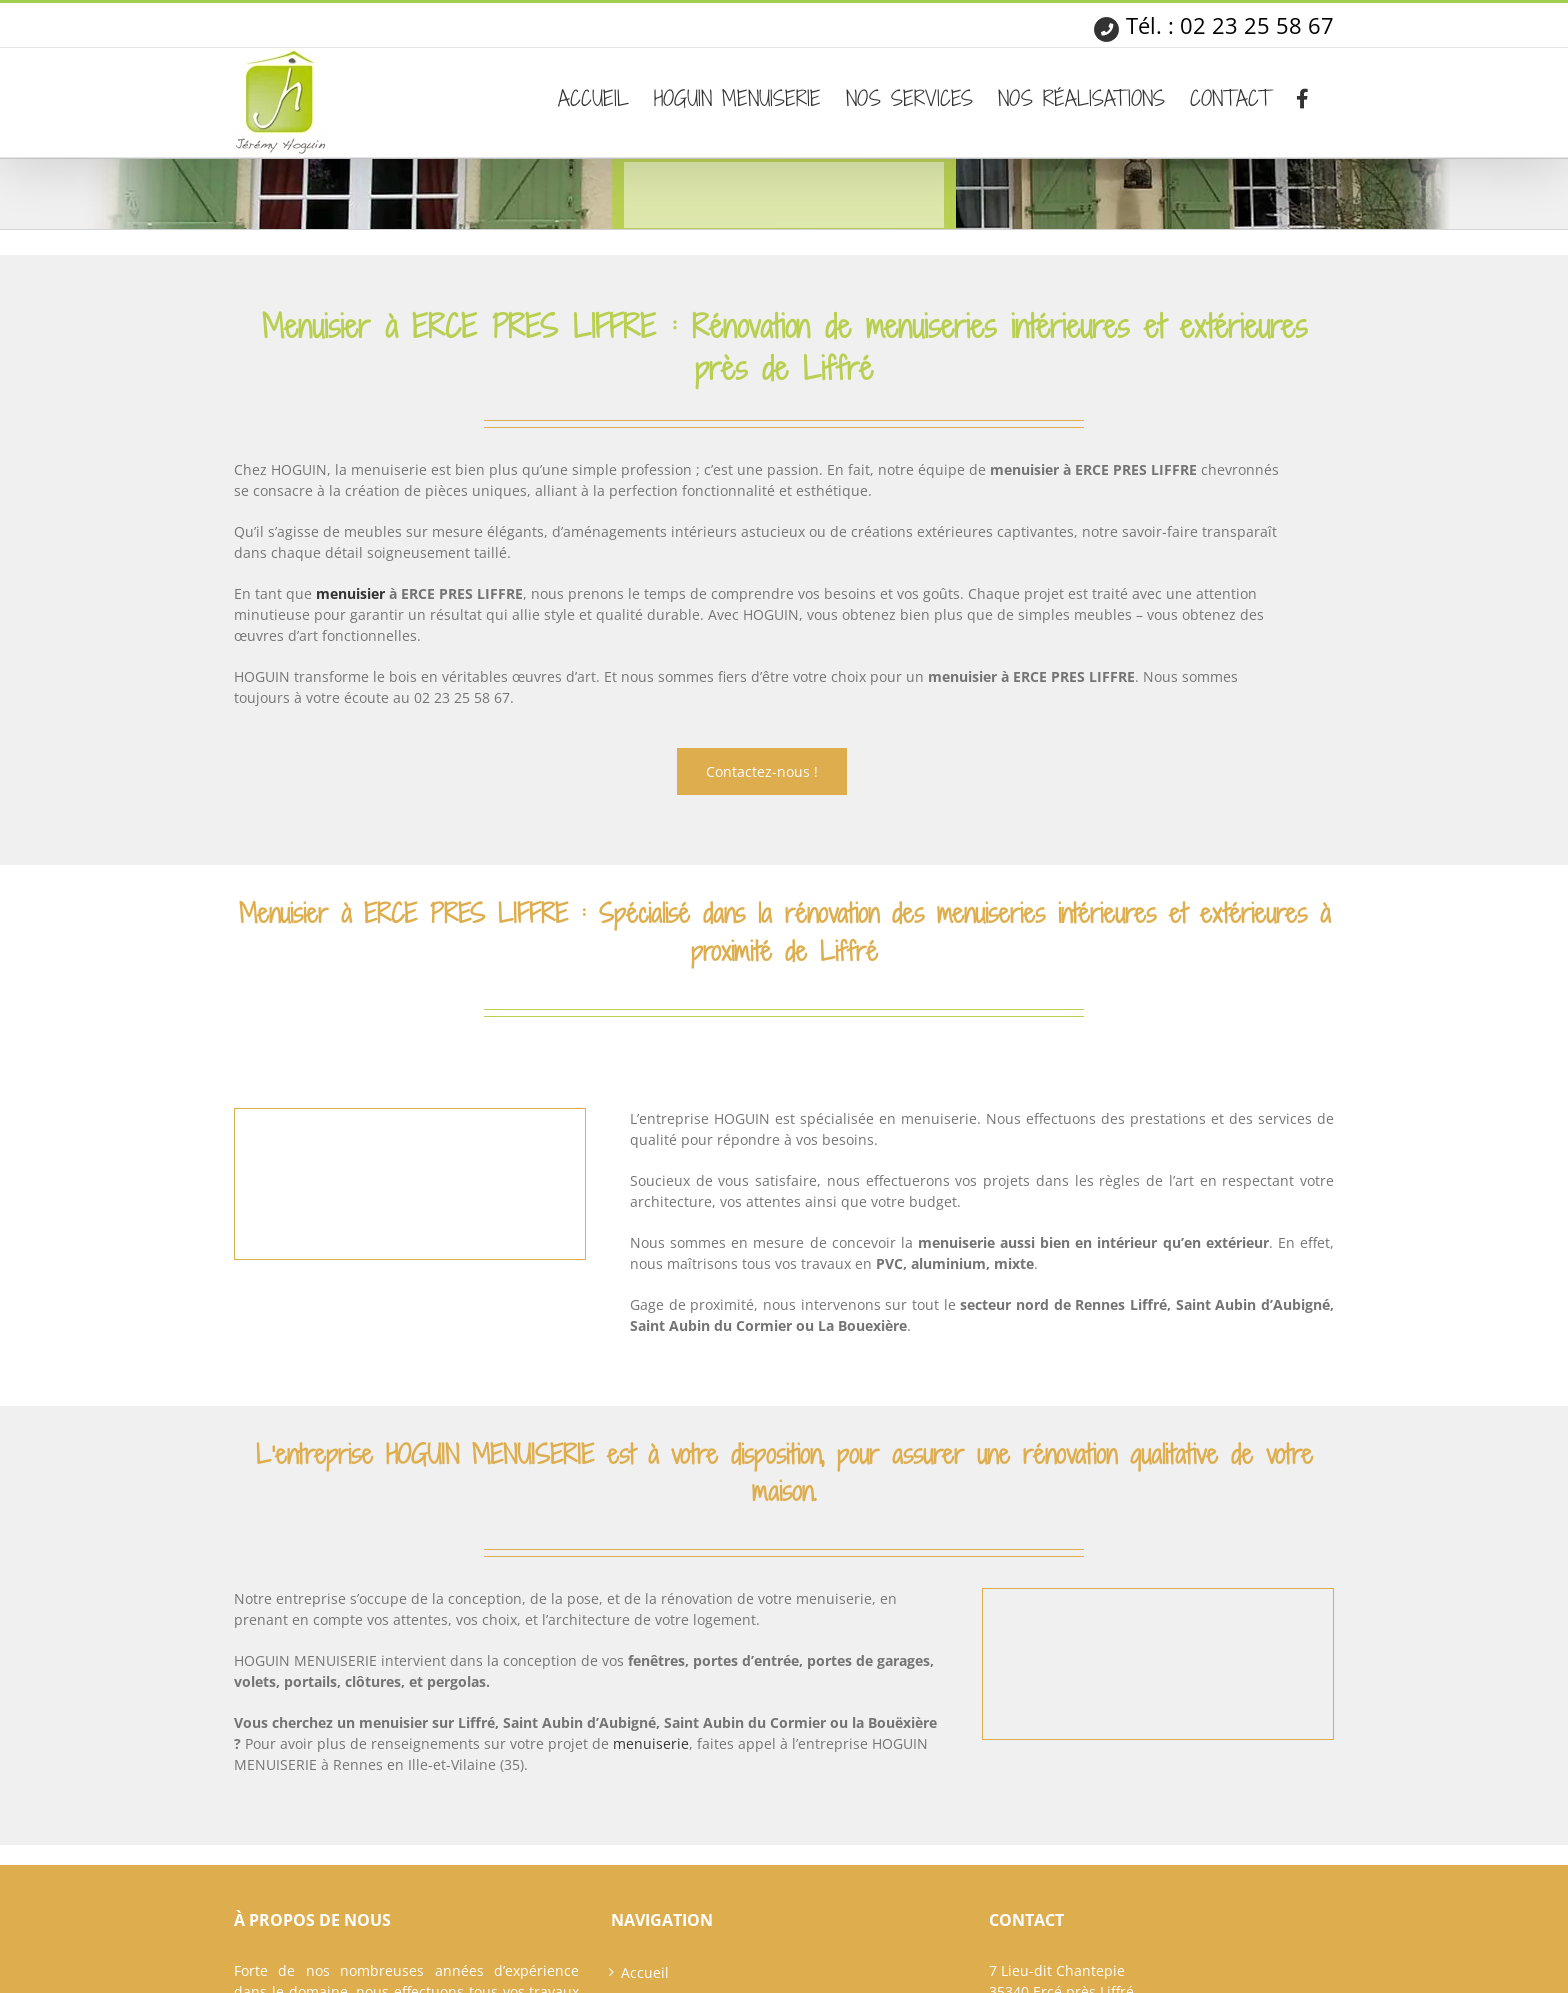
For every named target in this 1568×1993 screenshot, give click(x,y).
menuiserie (651, 1743)
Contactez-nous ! (762, 771)
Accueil (645, 1972)
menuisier (350, 593)
